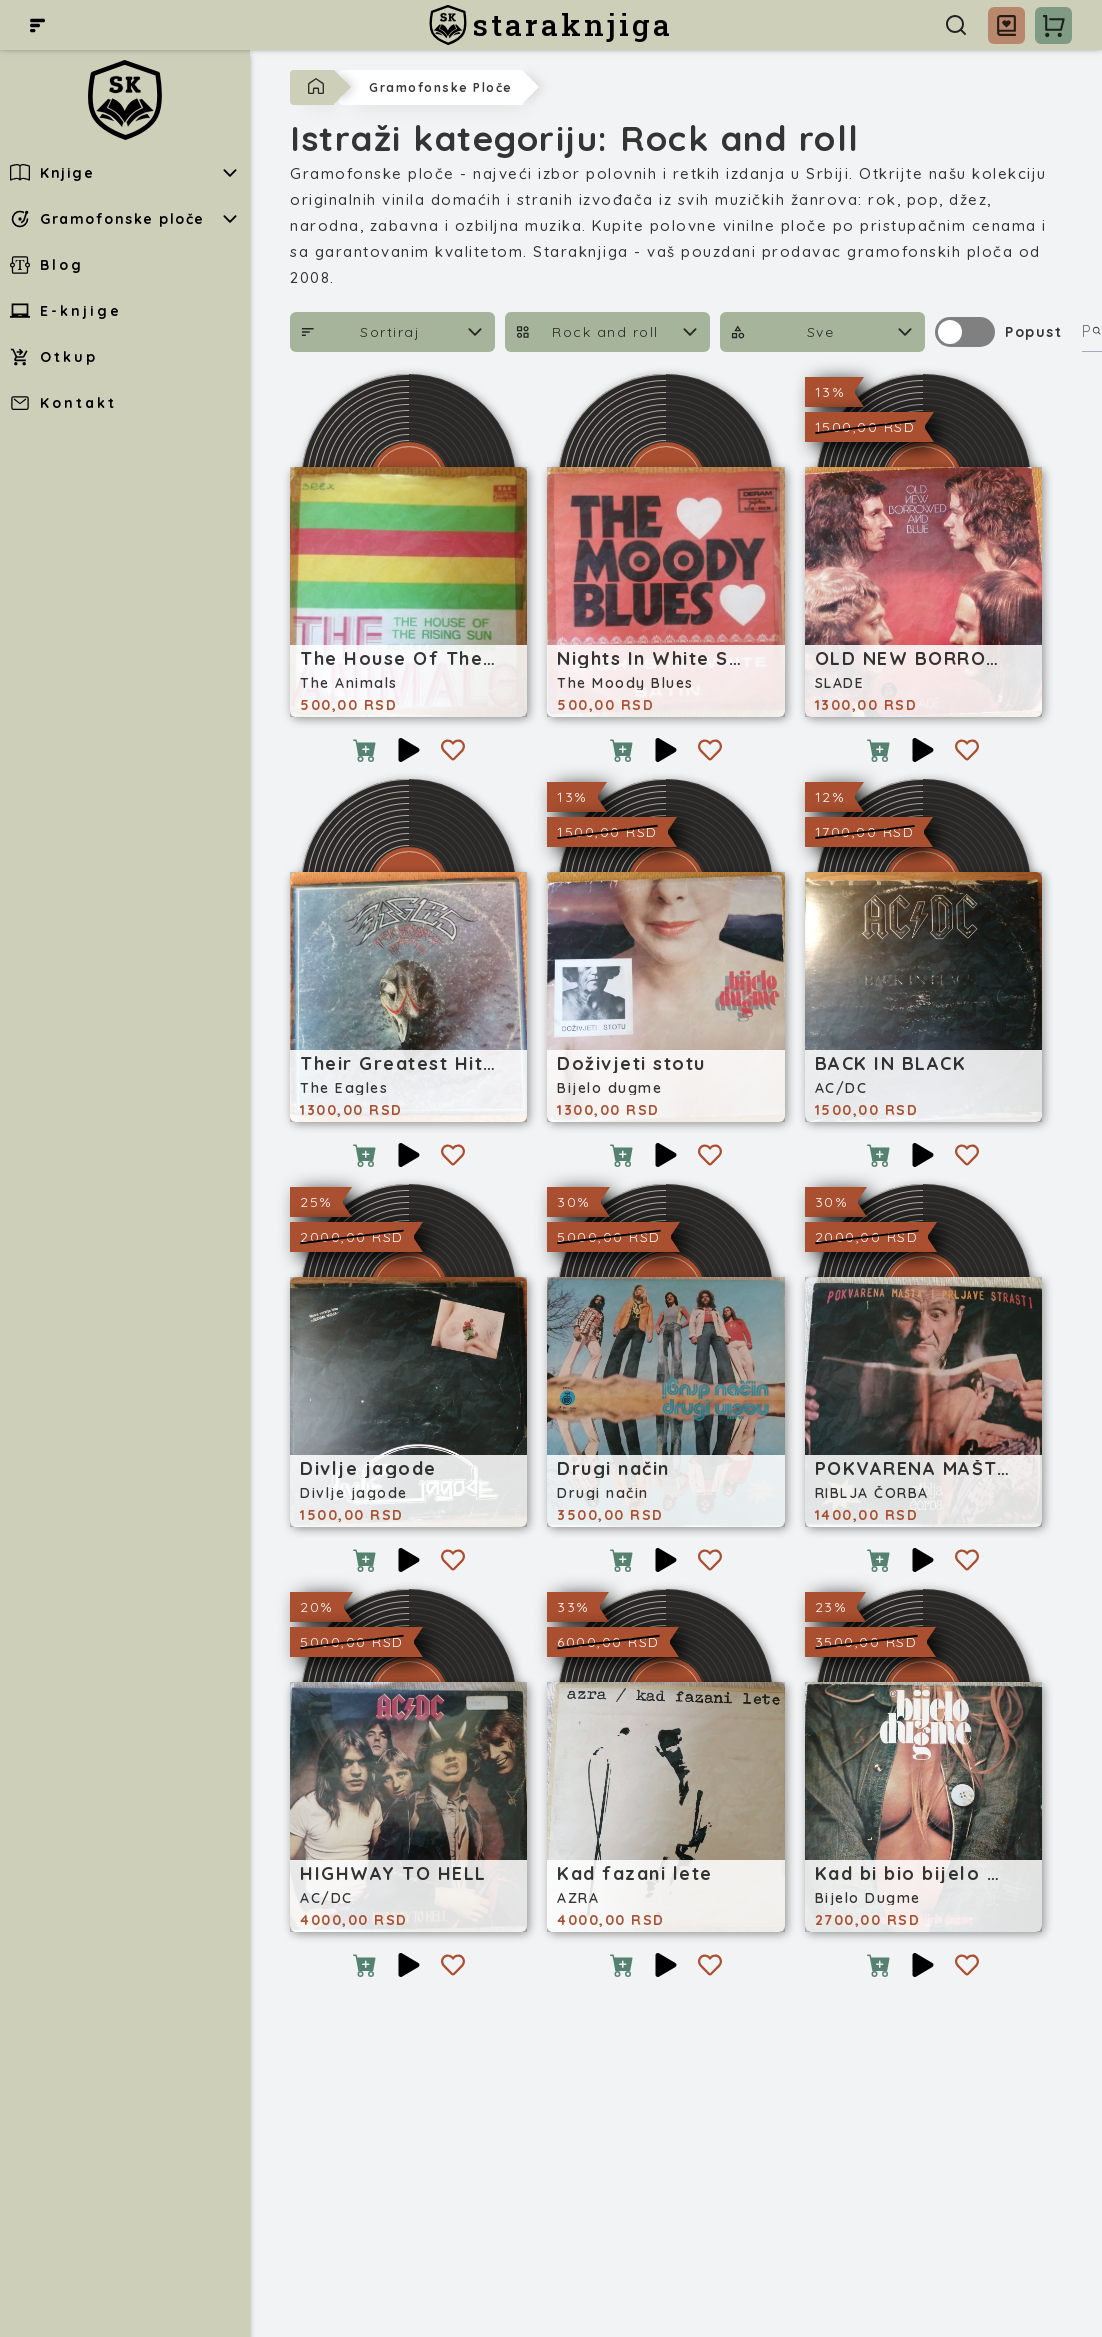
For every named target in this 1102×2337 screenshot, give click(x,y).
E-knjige (66, 311)
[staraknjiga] (550, 25)
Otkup (54, 357)
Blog (47, 265)
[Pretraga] (956, 25)
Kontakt (63, 403)
